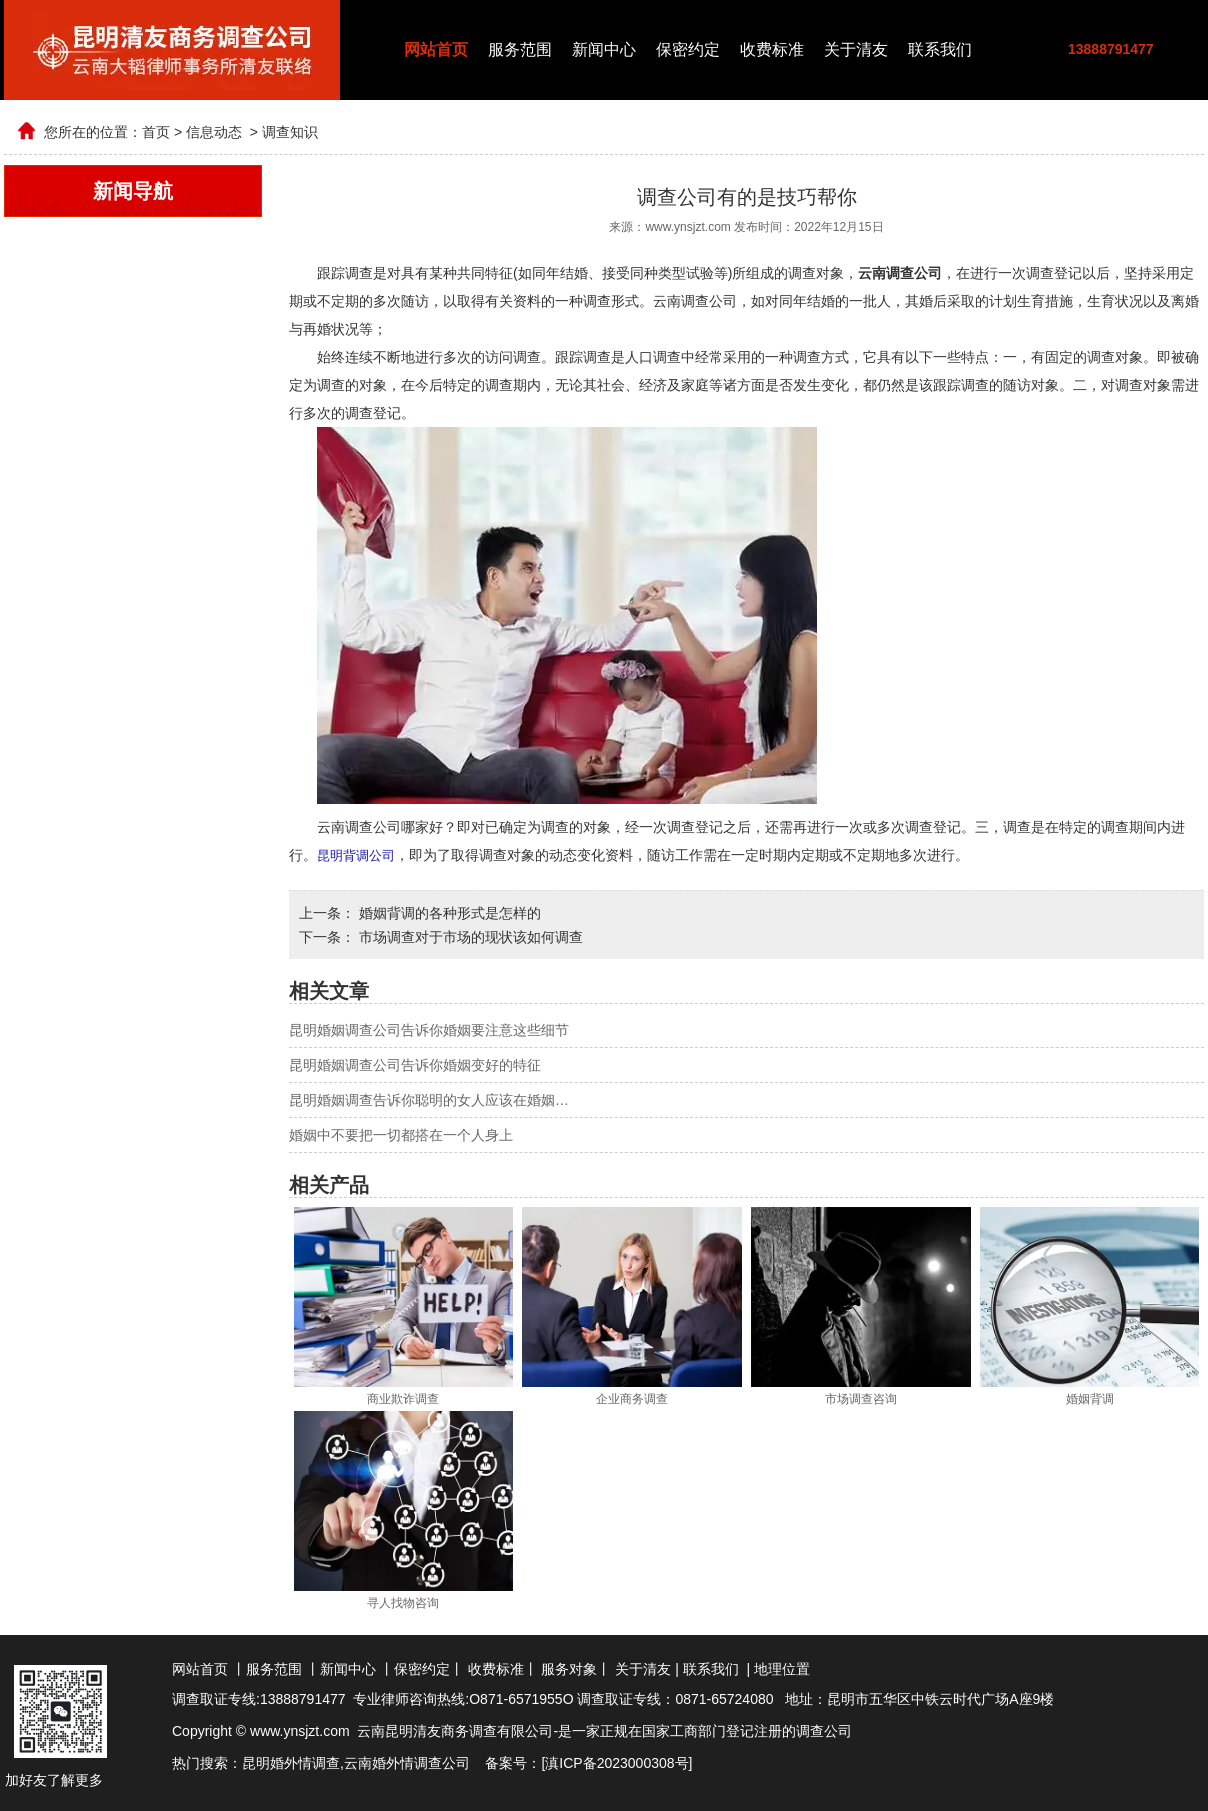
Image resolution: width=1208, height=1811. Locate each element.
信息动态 (214, 132)
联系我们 (940, 49)
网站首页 (436, 49)
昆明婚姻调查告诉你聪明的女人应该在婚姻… (429, 1099)
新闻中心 (604, 49)
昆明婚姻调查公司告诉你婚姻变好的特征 (415, 1064)
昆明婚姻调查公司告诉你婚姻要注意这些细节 (429, 1029)
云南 (358, 1762)
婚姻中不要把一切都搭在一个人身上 (401, 1134)
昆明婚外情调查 (291, 1762)
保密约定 (688, 49)
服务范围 (520, 49)
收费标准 (772, 49)
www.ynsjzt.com (687, 227)
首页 (156, 132)
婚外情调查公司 (421, 1762)
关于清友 (856, 49)
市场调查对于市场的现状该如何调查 (469, 936)
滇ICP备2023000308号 (616, 1762)
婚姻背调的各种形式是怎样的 (448, 912)
